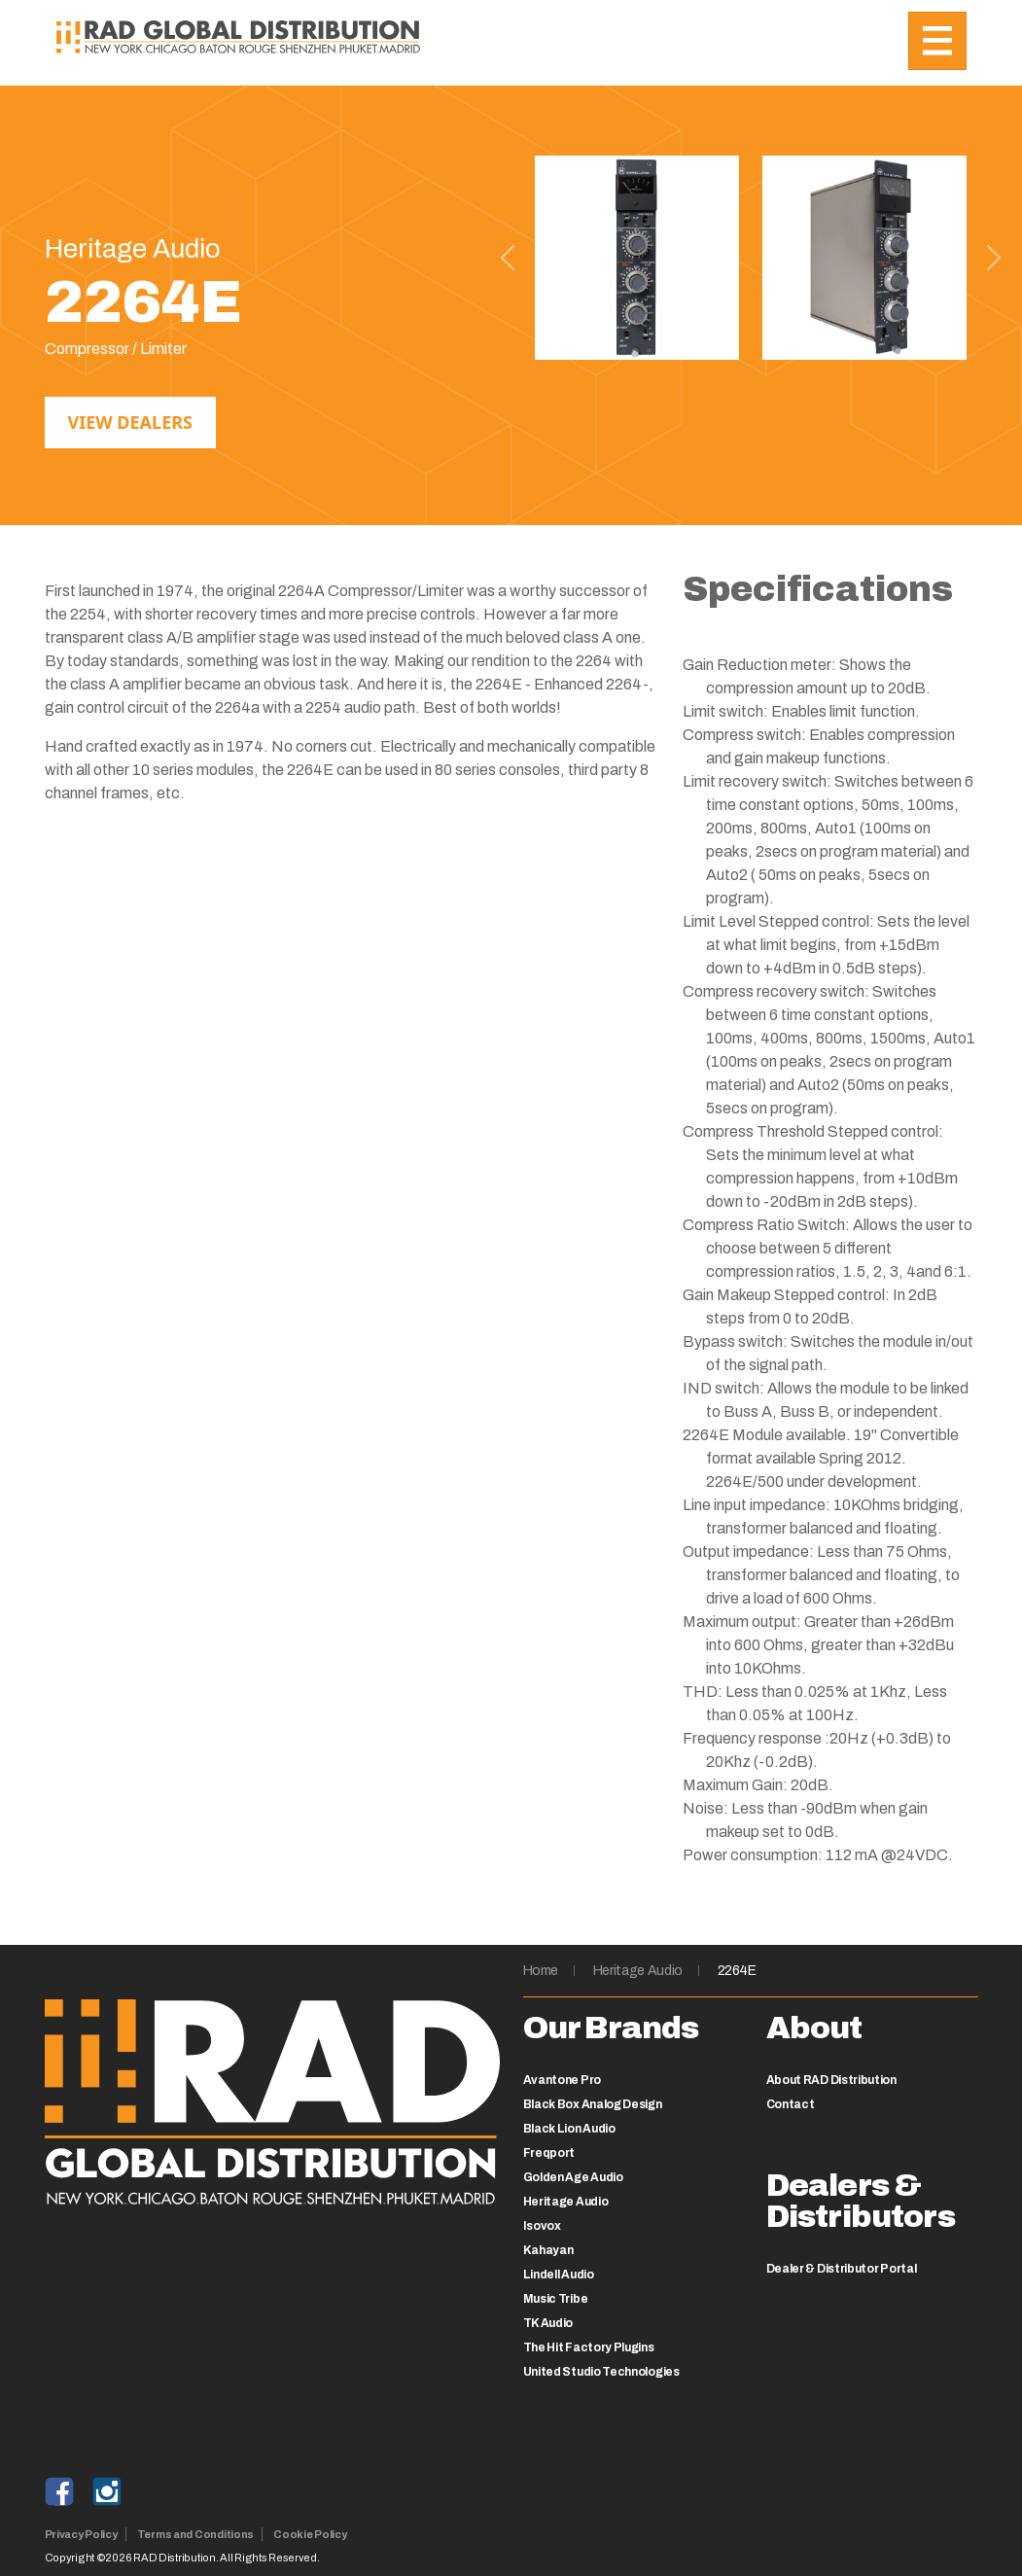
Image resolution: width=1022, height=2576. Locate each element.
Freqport (549, 2153)
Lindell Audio (558, 2274)
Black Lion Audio (569, 2128)
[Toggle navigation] (937, 41)
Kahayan (548, 2250)
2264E (737, 1970)
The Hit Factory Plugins (588, 2347)
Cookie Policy (309, 2534)
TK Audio (548, 2323)
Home (541, 1970)
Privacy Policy (81, 2534)
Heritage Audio (638, 1970)
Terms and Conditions (196, 2534)
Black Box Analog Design (592, 2104)
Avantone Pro (562, 2080)
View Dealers (130, 422)
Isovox (542, 2226)
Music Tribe (555, 2299)
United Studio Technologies (601, 2372)
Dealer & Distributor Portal (841, 2269)
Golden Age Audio (573, 2177)
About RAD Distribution (831, 2080)
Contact (790, 2104)
